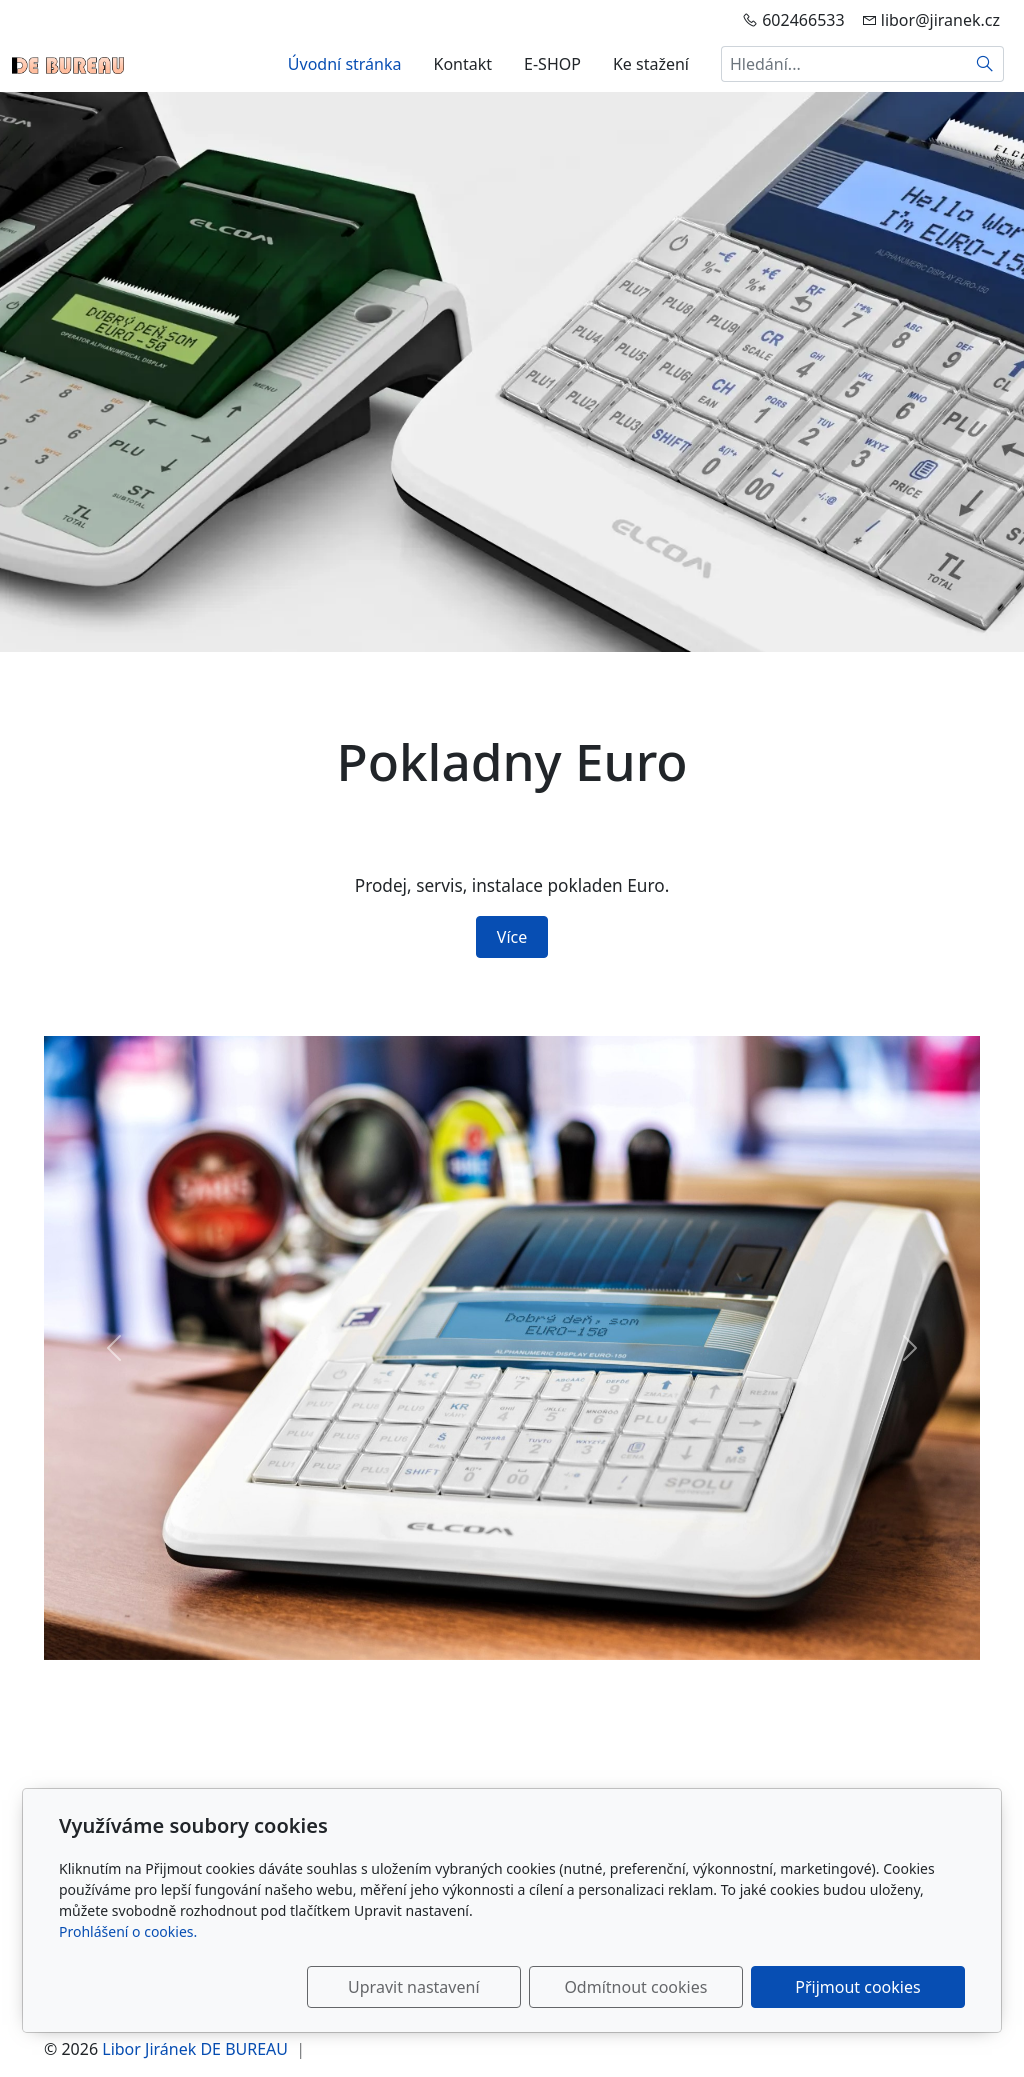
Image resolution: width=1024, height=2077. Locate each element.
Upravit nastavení (468, 1987)
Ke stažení (651, 64)
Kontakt (463, 64)
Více (512, 937)
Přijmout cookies (868, 1987)
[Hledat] (985, 64)
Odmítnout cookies (669, 1987)
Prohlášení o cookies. (128, 1931)
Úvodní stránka (345, 64)
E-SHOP (552, 64)
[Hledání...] (844, 64)
